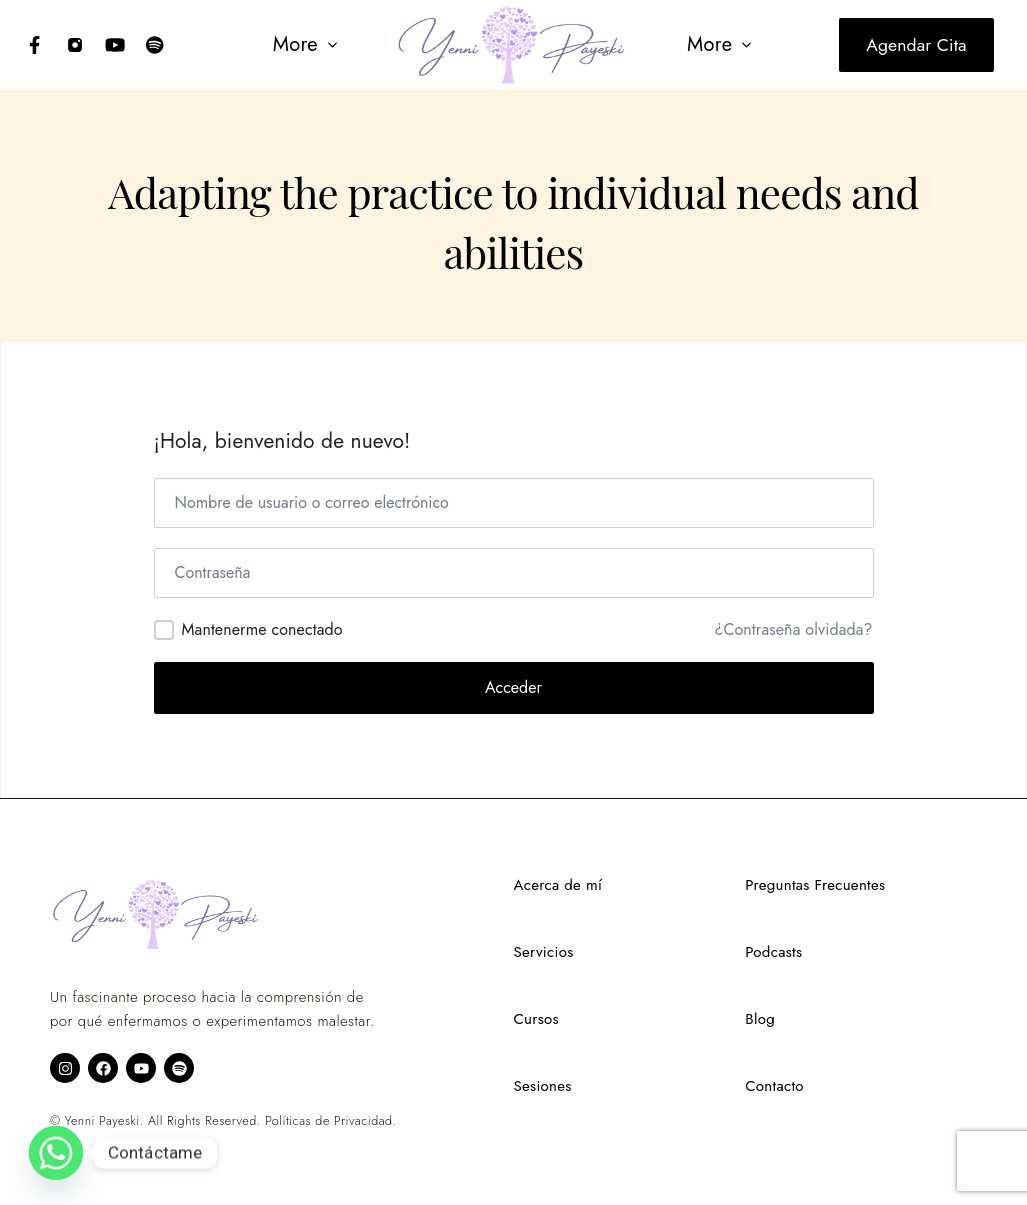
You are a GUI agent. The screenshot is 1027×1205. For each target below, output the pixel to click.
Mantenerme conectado (262, 629)
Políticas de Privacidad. (330, 1121)
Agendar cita (916, 45)
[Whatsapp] (56, 1153)
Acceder (513, 687)
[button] (306, 45)
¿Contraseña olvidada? (793, 630)
